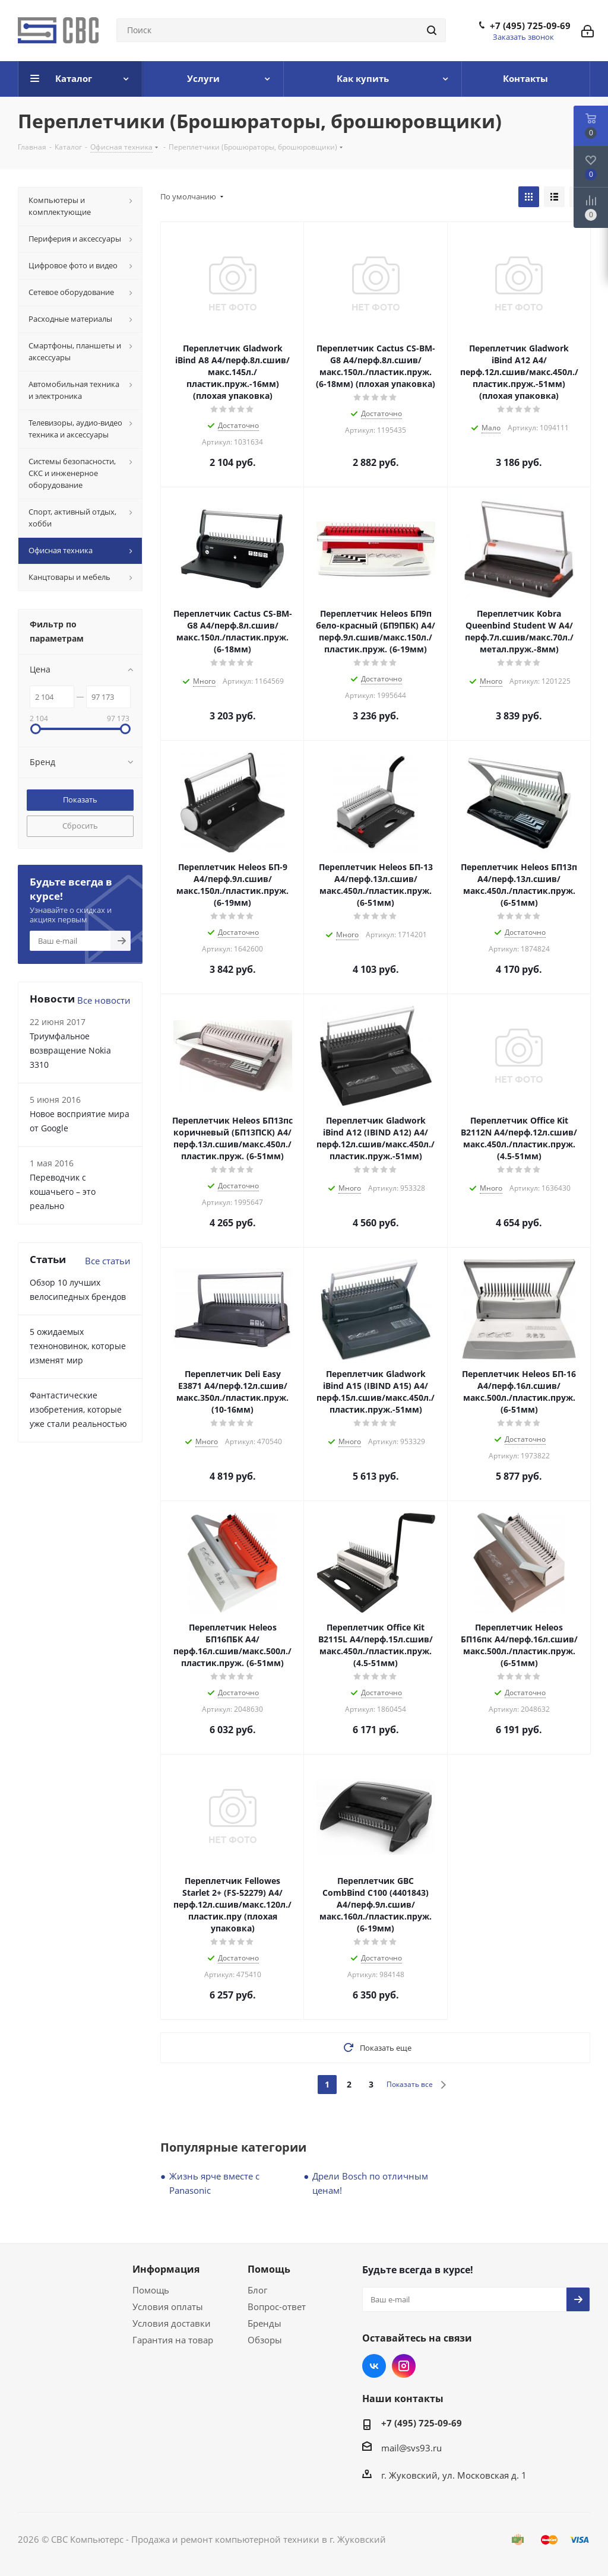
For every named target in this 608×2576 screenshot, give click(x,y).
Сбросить (80, 825)
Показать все (410, 2084)
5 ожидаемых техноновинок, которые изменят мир (78, 1346)
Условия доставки (171, 2323)
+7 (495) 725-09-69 (530, 25)
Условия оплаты (167, 2306)
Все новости (104, 1000)
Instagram (404, 2366)
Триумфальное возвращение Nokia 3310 (70, 1050)
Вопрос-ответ (277, 2306)
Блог (257, 2290)
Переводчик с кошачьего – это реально (63, 1191)
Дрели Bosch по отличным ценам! (370, 2183)
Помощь (150, 2290)
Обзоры (265, 2340)
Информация (166, 2269)
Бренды (264, 2323)
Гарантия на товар (172, 2340)
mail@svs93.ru (411, 2448)
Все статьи (108, 1261)
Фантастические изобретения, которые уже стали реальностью (78, 1409)
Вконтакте (374, 2366)
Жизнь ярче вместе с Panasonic (214, 2183)
